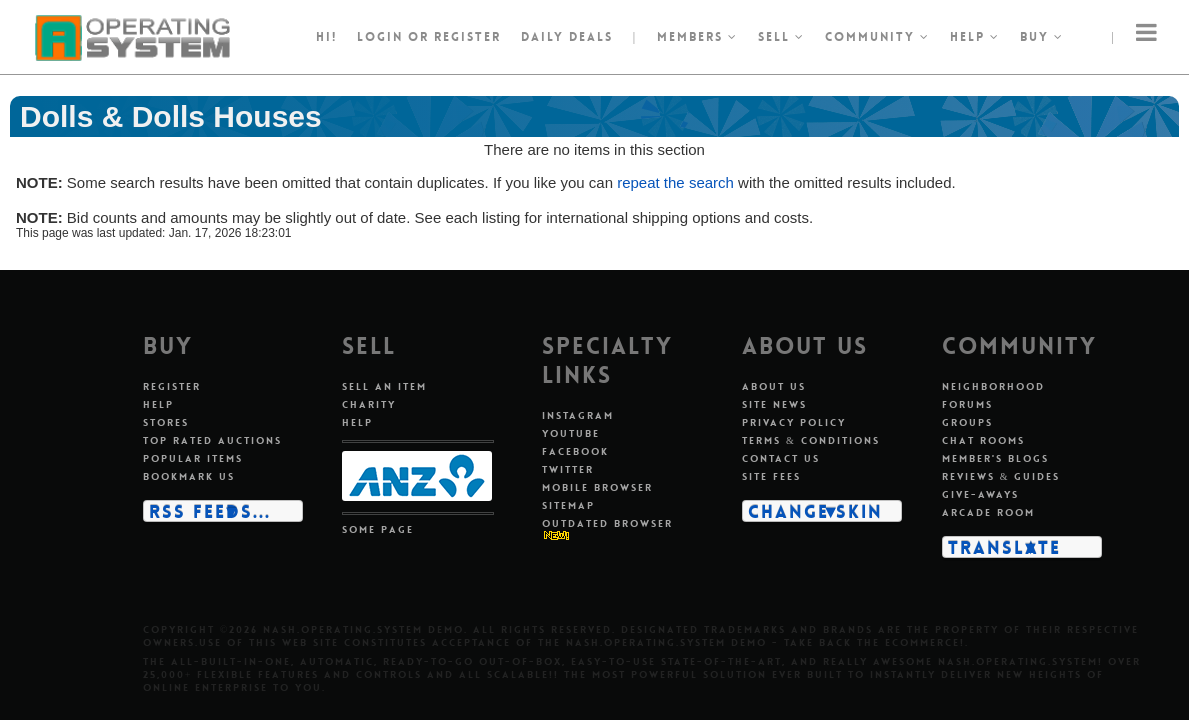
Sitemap (568, 505)
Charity (369, 404)
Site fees (771, 476)
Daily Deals (567, 37)
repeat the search (675, 182)
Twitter (568, 469)
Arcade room (988, 512)
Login (380, 37)
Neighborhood (993, 386)
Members (697, 37)
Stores (166, 422)
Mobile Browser (597, 487)
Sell (781, 37)
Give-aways (980, 494)
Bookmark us (189, 476)
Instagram (578, 415)
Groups (967, 422)
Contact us (781, 458)
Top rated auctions (212, 440)
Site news (774, 404)
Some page (378, 529)
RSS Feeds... (210, 511)
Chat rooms (983, 440)
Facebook (575, 451)
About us (774, 386)
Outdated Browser (607, 523)
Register (172, 386)
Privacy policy (794, 422)
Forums (967, 404)
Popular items (193, 458)
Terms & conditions (811, 440)
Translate (1004, 547)
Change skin (815, 511)
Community (877, 37)
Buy (1042, 37)
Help (975, 37)
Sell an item (384, 386)
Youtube (571, 433)
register (467, 37)
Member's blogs (995, 458)
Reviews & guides (1001, 476)
